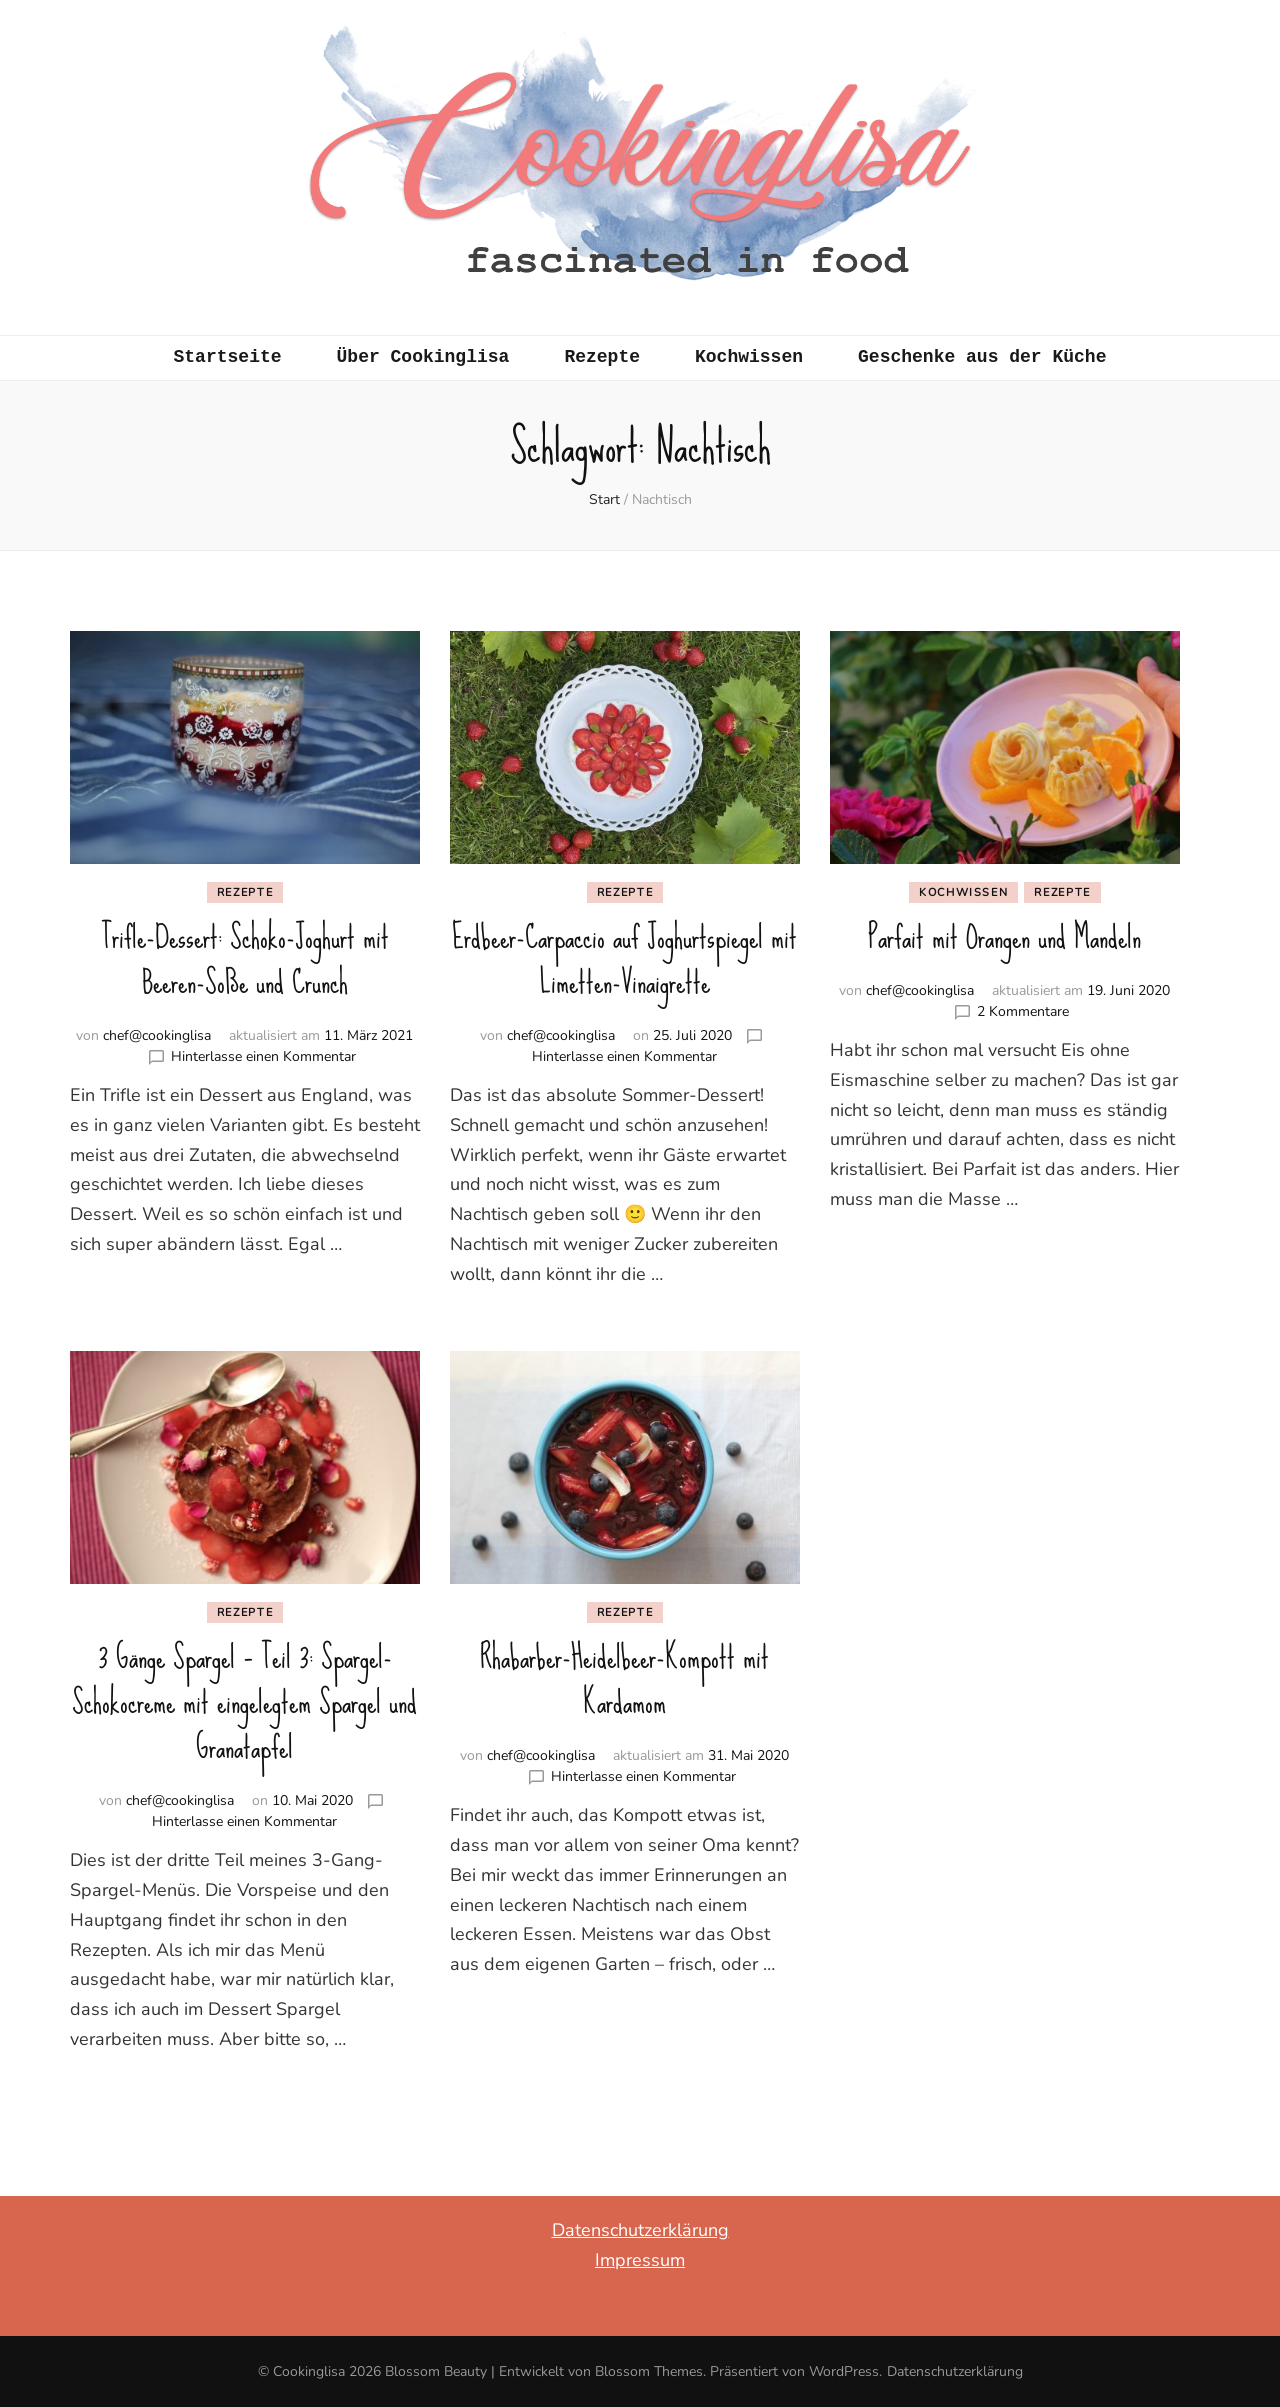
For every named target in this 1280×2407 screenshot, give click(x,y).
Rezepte (602, 357)
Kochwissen (749, 357)
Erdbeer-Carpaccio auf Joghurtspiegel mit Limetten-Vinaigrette (624, 960)
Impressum (640, 2260)
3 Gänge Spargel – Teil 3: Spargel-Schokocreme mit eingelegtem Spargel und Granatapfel (244, 1702)
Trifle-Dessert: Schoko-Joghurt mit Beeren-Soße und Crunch (245, 960)
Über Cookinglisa (423, 357)
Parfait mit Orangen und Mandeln (1004, 937)
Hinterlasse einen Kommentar (263, 1056)
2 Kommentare (1023, 1011)
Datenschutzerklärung (640, 2230)
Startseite (228, 357)
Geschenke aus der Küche (982, 357)
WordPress (844, 2371)
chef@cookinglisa (157, 1035)
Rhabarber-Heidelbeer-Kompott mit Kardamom (624, 1680)
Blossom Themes (649, 2371)
